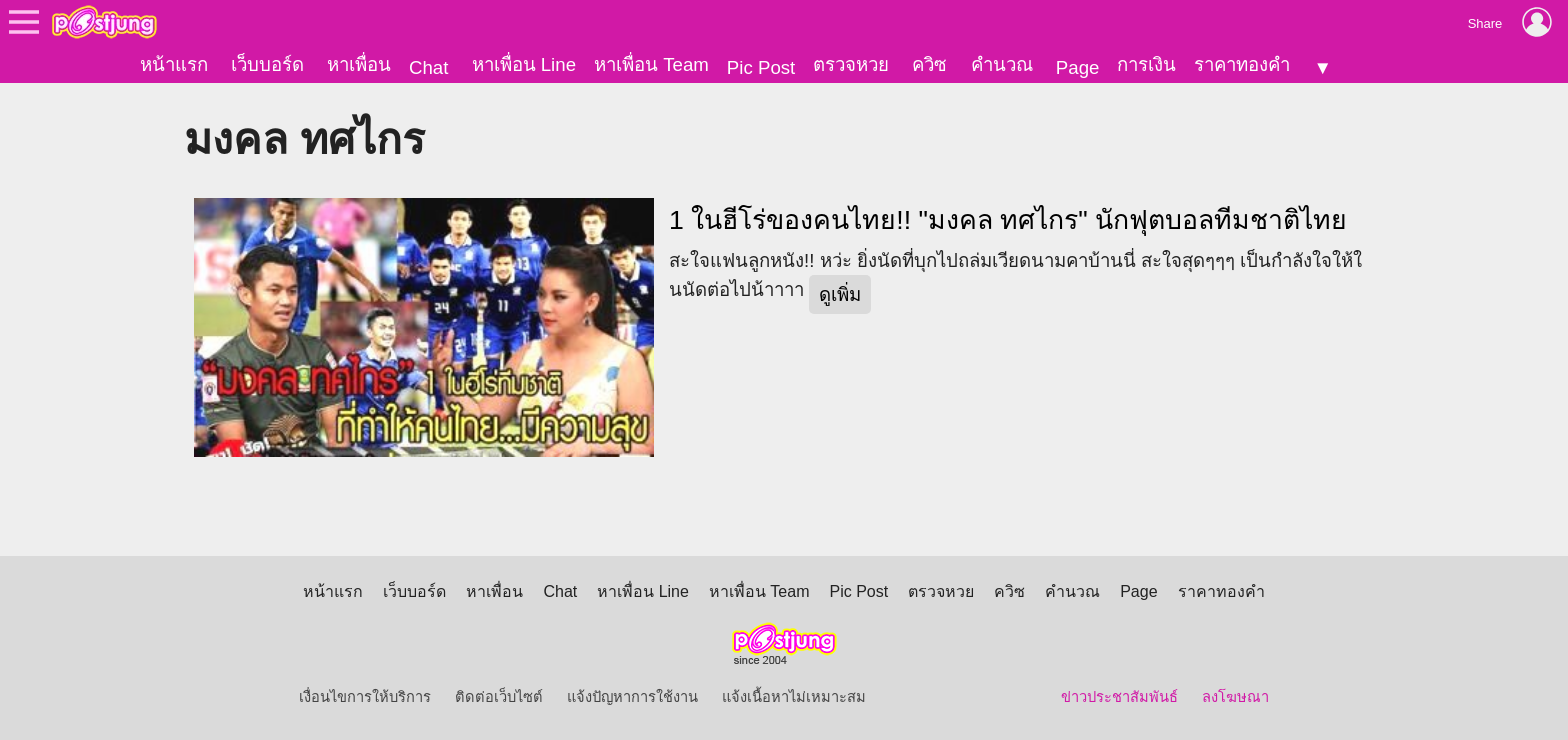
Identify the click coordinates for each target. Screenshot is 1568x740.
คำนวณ (1002, 64)
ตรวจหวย (851, 64)
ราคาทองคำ (1242, 64)
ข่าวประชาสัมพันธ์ (1119, 697)
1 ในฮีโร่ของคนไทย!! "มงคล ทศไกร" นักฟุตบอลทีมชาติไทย (1008, 220)
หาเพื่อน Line (524, 64)
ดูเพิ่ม (840, 294)
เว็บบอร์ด (267, 64)
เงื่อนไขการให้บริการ (365, 697)
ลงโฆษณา (1235, 697)
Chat (428, 67)
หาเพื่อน (359, 64)
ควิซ (929, 64)
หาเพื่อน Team (651, 64)
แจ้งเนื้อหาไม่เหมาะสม (794, 697)
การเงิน (1146, 64)
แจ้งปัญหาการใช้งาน (632, 697)
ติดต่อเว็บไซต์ (499, 697)
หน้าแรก (174, 64)
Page (1078, 67)
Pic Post (761, 67)
